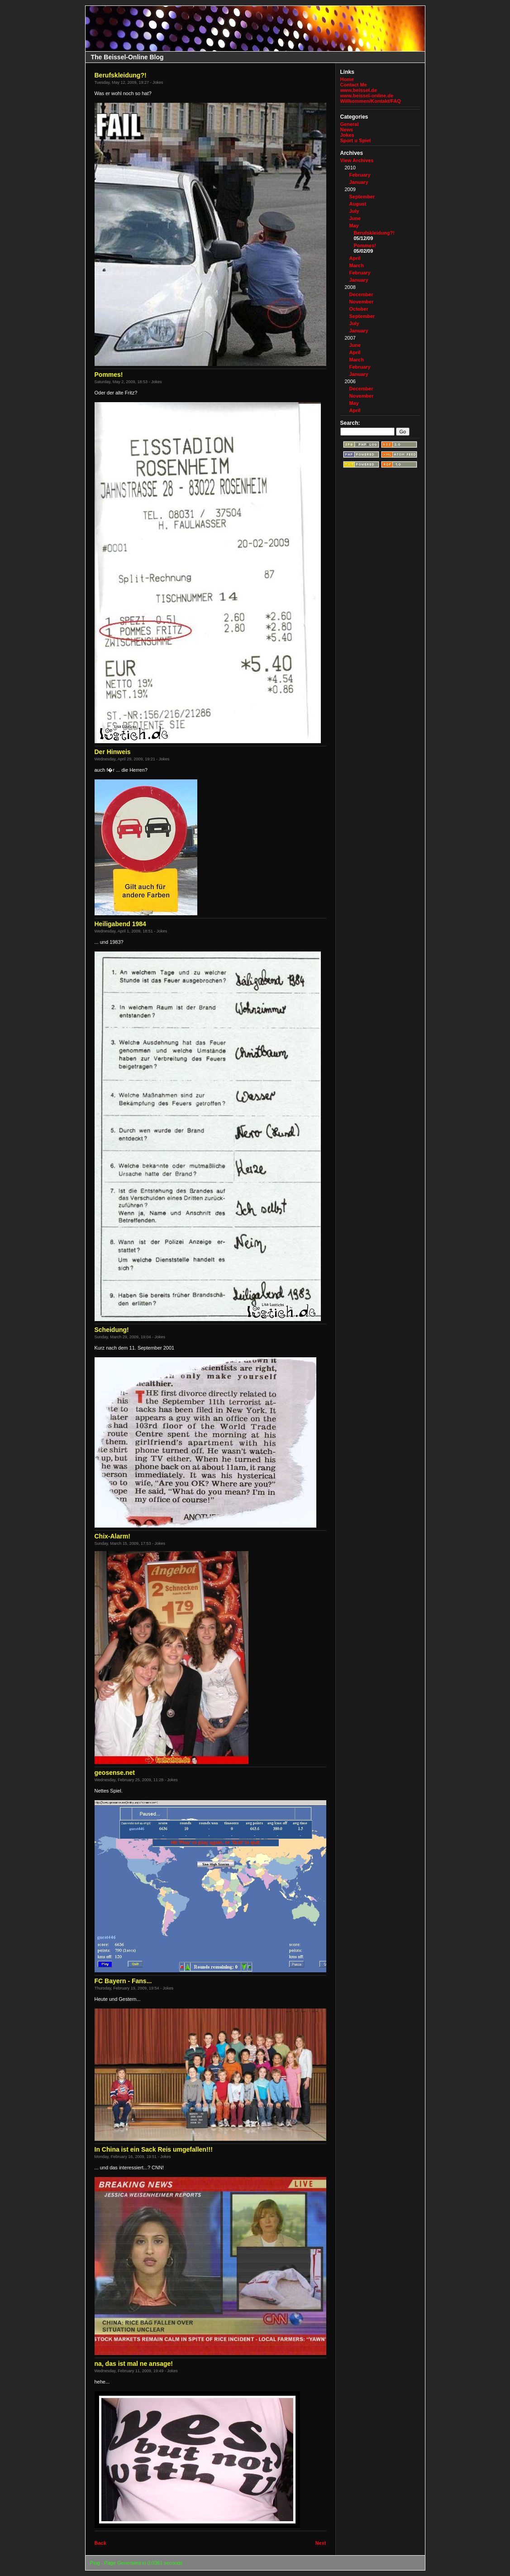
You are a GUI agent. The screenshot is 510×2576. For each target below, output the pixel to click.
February (360, 175)
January (358, 182)
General (349, 124)
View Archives (357, 160)
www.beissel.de (358, 90)
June (355, 218)
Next (320, 2543)
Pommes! (365, 245)
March (356, 265)
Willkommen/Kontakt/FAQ (370, 101)
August (358, 204)
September (362, 196)
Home (347, 79)
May (354, 225)
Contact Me (353, 84)
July (354, 211)
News (346, 129)
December (361, 294)
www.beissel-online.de (367, 95)
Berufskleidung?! (374, 232)
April (355, 258)
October (358, 309)
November (361, 301)
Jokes (347, 135)
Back (100, 2543)
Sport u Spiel (355, 140)
